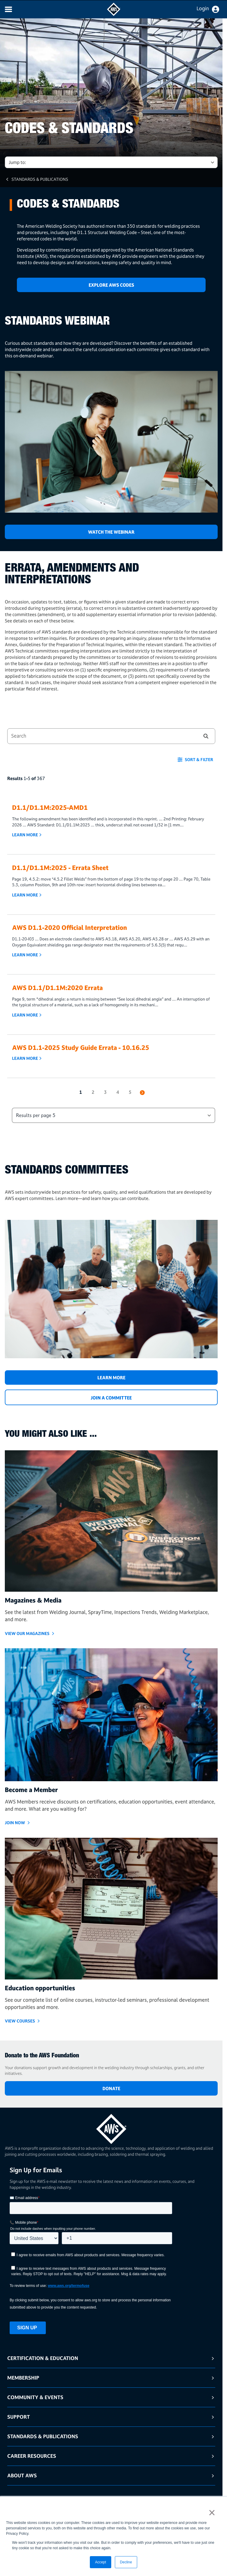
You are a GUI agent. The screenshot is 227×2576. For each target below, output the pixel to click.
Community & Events (35, 2397)
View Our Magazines (27, 1633)
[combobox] (99, 736)
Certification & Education (42, 2358)
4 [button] (117, 1092)
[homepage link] (111, 2127)
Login (203, 8)
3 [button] (105, 1092)
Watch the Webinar (111, 532)
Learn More (25, 834)
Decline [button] (126, 2562)
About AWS (22, 2475)
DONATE (111, 2088)
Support (18, 2417)
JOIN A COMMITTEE (111, 1398)
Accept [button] (100, 2562)
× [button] (211, 2512)
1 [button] (80, 1092)
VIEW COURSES (20, 2020)
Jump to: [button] (17, 162)
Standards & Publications (39, 179)
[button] (206, 736)
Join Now (15, 1822)
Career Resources (31, 2456)
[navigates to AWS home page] (113, 14)
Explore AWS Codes (111, 285)
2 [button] (93, 1092)
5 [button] (130, 1092)
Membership (23, 2377)
